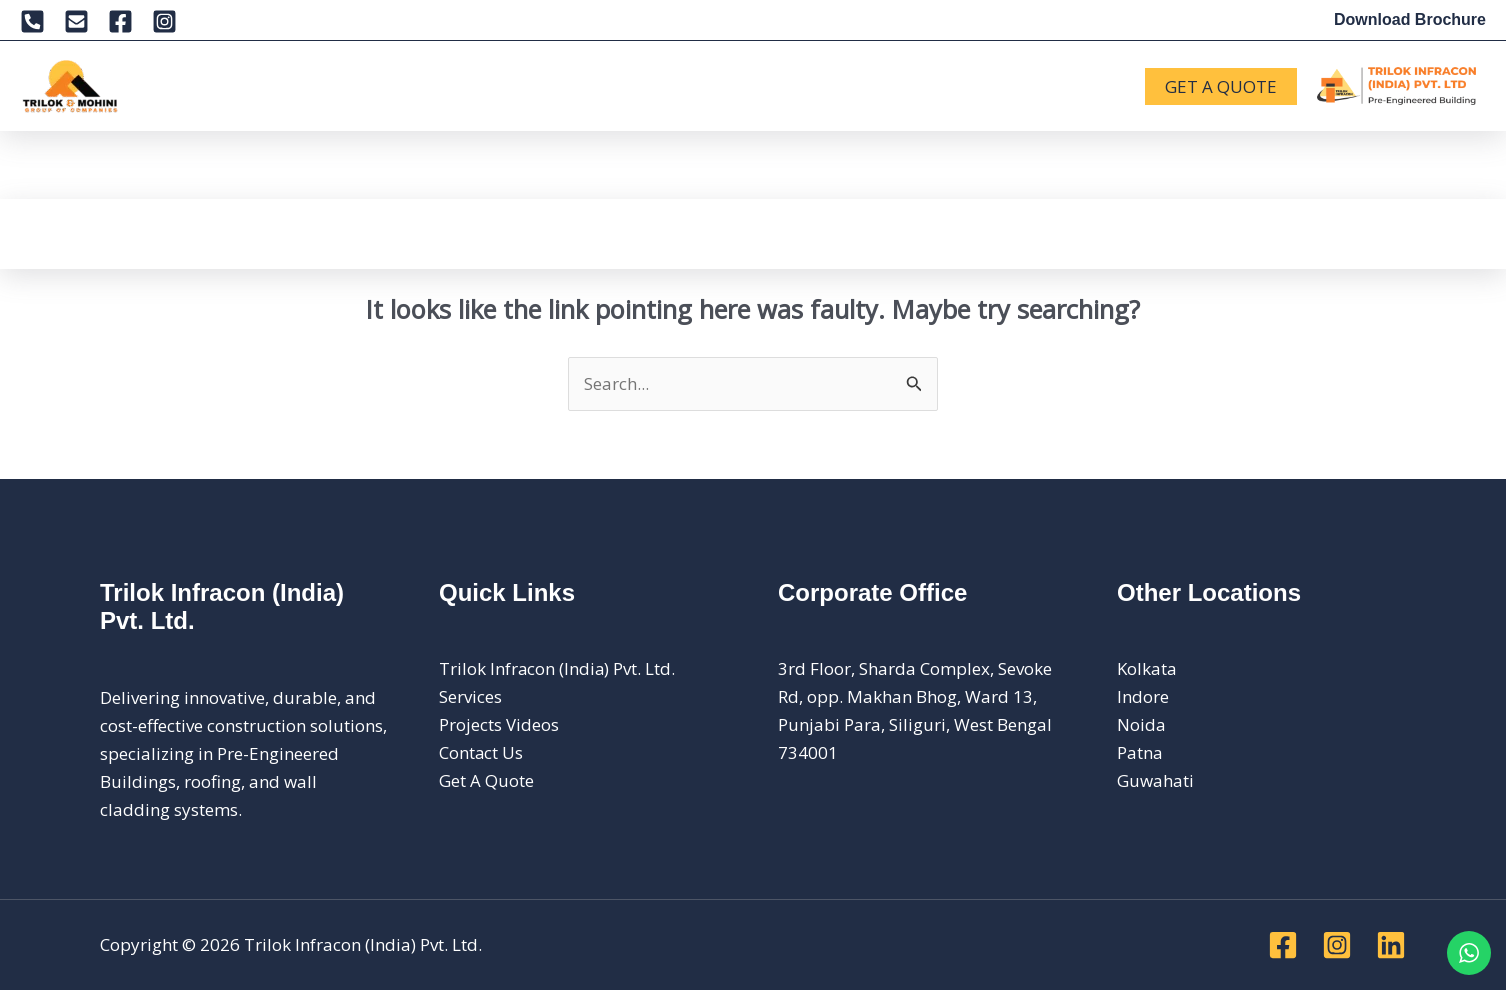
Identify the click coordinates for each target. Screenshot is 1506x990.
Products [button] (419, 86)
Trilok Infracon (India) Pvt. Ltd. (558, 668)
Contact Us (481, 752)
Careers (812, 85)
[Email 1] (76, 21)
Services (308, 85)
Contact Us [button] (928, 86)
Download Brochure (1410, 19)
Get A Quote (486, 780)
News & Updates (682, 85)
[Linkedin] (1391, 945)
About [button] (208, 86)
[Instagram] (164, 21)
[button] (233, 86)
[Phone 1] (32, 21)
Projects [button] (540, 86)
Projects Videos (499, 724)
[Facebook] (120, 21)
